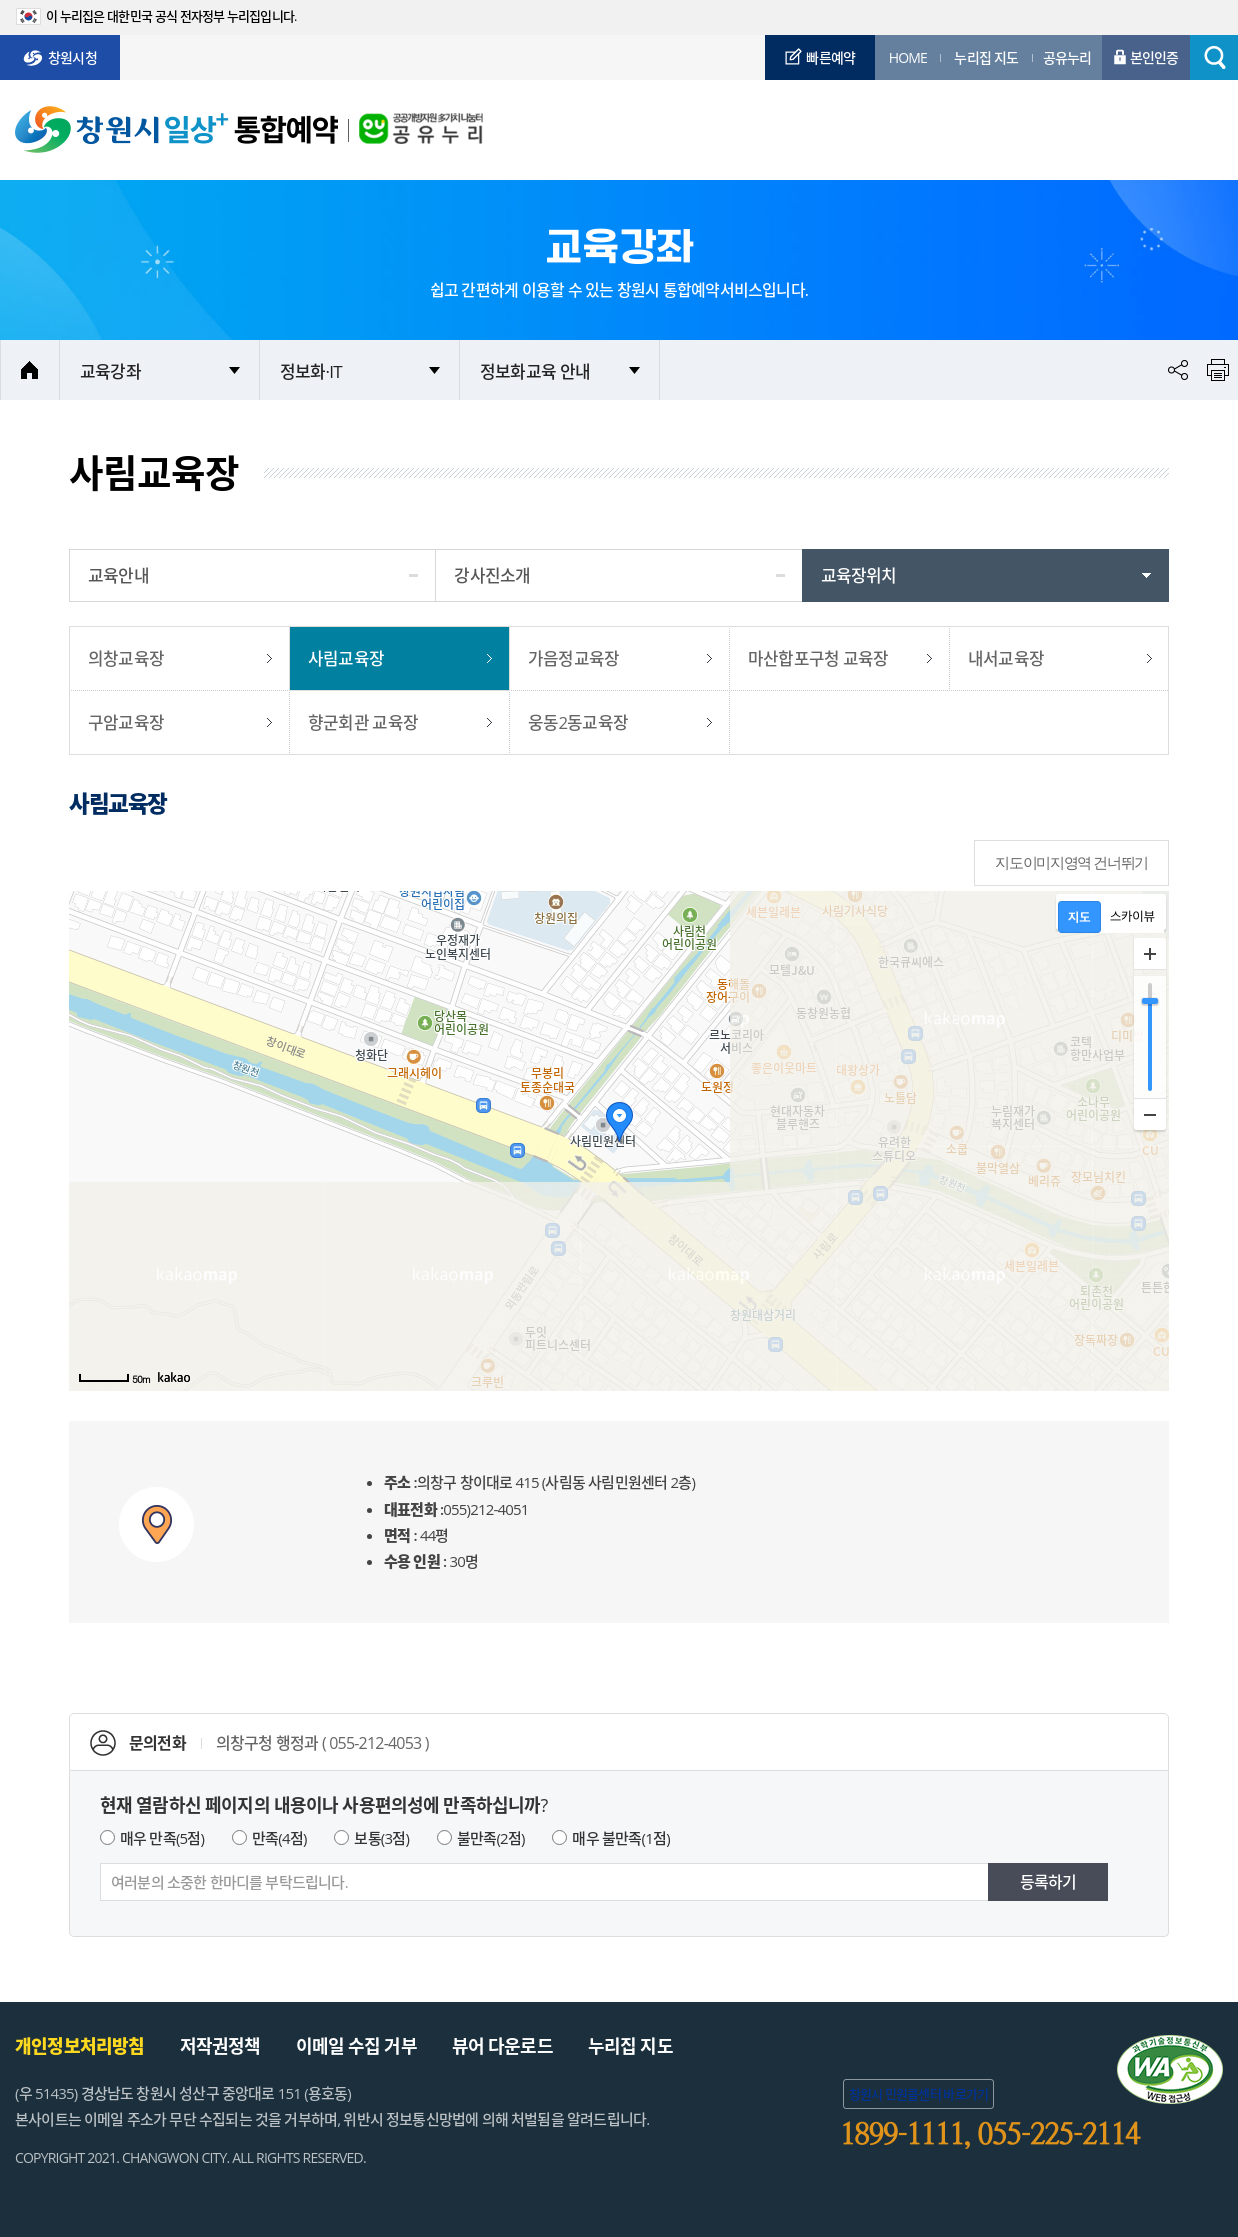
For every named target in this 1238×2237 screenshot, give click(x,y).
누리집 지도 (630, 2046)
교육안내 (118, 575)
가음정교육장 (573, 658)
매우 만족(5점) (162, 1838)
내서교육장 (1006, 658)
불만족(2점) (491, 1838)
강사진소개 (492, 575)
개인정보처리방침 (80, 2046)
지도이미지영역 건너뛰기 (1071, 863)
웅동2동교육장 (578, 722)
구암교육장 (126, 722)
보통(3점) (381, 1838)
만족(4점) (279, 1838)
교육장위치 (859, 575)
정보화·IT (311, 371)
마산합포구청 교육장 (818, 658)
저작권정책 (220, 2046)
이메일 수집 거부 (356, 2046)
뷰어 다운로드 (502, 2046)
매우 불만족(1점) (620, 1838)
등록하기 (1048, 1882)
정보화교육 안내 (535, 371)
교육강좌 (110, 371)
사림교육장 (346, 658)
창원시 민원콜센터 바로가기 (919, 2094)
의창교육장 (126, 658)
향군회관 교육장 (363, 722)
